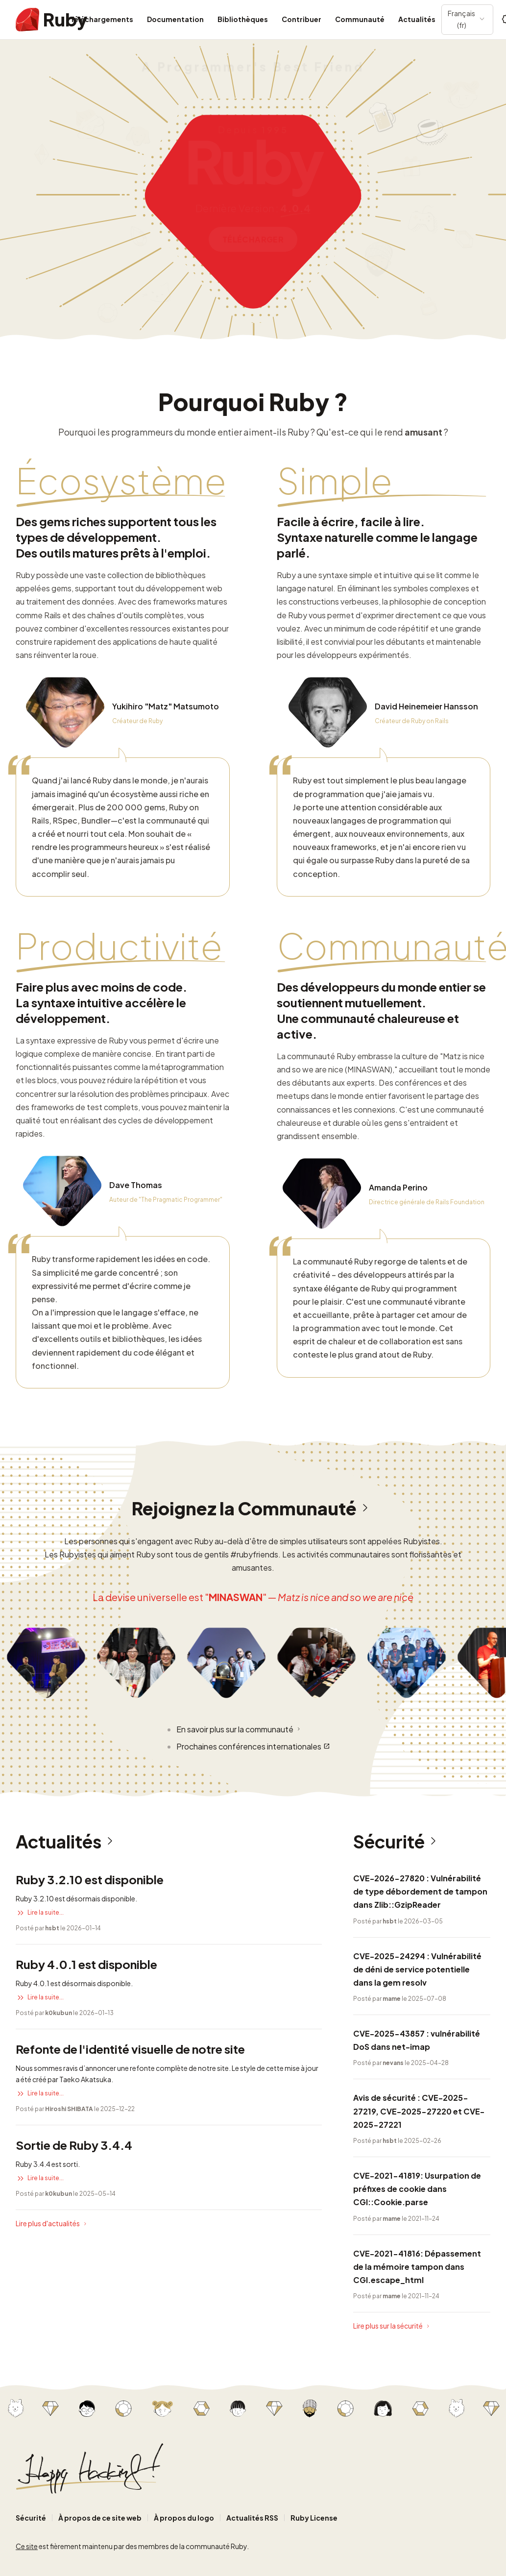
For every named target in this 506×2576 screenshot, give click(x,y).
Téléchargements (101, 19)
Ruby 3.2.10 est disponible (90, 1879)
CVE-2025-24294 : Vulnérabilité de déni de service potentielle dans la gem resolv (417, 1969)
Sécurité (397, 1841)
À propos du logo (184, 2517)
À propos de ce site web (100, 2517)
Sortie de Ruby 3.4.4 (74, 2145)
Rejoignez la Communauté (253, 1508)
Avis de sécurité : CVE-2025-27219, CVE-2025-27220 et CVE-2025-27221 (418, 2110)
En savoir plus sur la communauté (239, 1729)
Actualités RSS (252, 2517)
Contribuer (301, 19)
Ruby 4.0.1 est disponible (86, 1964)
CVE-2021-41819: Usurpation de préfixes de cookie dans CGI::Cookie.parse (417, 2188)
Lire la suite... (40, 1913)
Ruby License (313, 2517)
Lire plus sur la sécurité (392, 2326)
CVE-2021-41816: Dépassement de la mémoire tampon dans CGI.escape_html (417, 2266)
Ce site (27, 2546)
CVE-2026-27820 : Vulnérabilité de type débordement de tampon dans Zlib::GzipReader (420, 1891)
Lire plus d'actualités (52, 2224)
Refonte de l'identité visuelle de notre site (130, 2048)
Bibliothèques (242, 19)
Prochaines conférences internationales (253, 1746)
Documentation (175, 19)
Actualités (416, 19)
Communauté (360, 19)
